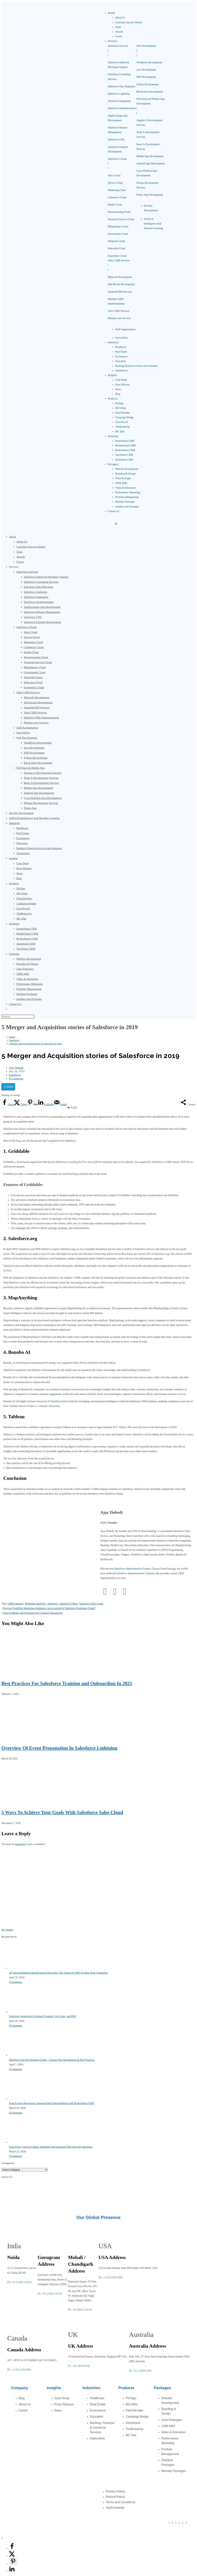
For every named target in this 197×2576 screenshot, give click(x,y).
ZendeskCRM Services (120, 291)
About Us (120, 17)
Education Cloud (116, 248)
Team (118, 27)
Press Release (122, 384)
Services (113, 41)
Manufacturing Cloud (119, 212)
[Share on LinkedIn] (46, 1104)
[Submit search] (36, 1017)
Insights (112, 375)
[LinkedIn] (175, 2522)
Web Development (26, 737)
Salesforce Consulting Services (41, 581)
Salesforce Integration (119, 101)
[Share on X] (20, 1104)
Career (118, 36)
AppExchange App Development (42, 607)
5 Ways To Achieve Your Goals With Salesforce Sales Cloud (62, 1812)
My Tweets (7, 1929)
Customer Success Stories (128, 22)
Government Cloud (118, 233)
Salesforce (15, 1075)
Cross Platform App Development (43, 797)
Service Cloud (115, 182)
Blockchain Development (149, 91)
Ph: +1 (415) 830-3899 (110, 2277)
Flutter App (30, 808)
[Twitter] (172, 2522)
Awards (119, 31)
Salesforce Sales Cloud (63, 1401)
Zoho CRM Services (118, 311)
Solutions (113, 436)
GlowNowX (121, 422)
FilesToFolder (122, 412)
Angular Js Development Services (43, 772)
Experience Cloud (34, 687)
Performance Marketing (127, 492)
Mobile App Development (150, 156)
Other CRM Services (28, 692)
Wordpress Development (149, 62)
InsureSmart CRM (124, 440)
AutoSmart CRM (124, 454)
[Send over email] (60, 1104)
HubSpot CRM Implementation (41, 717)
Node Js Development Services (41, 777)
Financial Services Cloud (121, 219)
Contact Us (114, 511)
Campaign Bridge (124, 417)
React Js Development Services (41, 782)
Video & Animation (125, 487)
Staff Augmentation (27, 727)
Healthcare (121, 347)
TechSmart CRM (124, 459)
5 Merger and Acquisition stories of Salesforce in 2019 (35, 1043)
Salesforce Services (27, 571)
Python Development (147, 84)
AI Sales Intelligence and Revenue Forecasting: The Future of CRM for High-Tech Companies (58, 1972)
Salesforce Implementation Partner (132, 1568)
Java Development (146, 69)
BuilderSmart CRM (125, 445)
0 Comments (16, 1078)
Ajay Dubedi (16, 1067)
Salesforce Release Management (42, 612)
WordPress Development (37, 742)
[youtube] (179, 2522)
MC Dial (119, 431)
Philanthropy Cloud (118, 226)
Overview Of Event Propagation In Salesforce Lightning (59, 1748)
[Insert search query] (17, 1017)
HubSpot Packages (125, 501)
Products (113, 398)
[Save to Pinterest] (32, 1102)
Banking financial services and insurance (136, 365)
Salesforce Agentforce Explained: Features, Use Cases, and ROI (42, 2016)
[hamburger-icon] (101, 6)
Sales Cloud (114, 175)
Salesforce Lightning (119, 93)
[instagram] (186, 2522)
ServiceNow (23, 732)
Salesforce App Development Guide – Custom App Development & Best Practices (52, 2060)
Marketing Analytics (35, 1603)
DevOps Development (21, 813)
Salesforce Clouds (26, 627)
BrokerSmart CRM (125, 450)
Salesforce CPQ (116, 139)
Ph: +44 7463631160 (79, 2366)
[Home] (12, 1037)
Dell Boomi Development (121, 284)
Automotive (121, 370)
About (111, 13)
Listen (8, 1086)
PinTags (119, 403)
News (118, 389)
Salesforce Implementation (122, 108)
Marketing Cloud (117, 190)
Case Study (121, 379)
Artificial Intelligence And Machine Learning (34, 818)
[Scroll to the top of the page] (1, 2538)
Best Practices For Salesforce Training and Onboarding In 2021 (66, 1683)
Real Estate (121, 351)
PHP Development (146, 77)
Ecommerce (121, 356)
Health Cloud (115, 204)
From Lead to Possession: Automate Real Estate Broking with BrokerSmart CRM (52, 2103)
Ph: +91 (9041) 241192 (80, 2309)
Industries (113, 342)
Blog (117, 394)
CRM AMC (121, 483)
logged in (20, 1844)
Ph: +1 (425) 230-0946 (19, 2369)
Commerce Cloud (117, 197)
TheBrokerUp (122, 426)
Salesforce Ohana (69, 1603)
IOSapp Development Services (41, 803)
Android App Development (150, 163)
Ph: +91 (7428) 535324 (19, 2282)
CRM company (16, 1603)
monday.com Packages (127, 506)
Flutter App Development (149, 194)
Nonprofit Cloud (116, 241)
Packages (113, 464)
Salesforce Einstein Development (42, 622)
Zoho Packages (123, 478)
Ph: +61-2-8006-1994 (140, 2370)
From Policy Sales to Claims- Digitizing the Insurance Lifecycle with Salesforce (51, 2146)
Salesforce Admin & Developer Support (46, 576)
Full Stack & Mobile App (30, 767)
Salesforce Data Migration (121, 86)
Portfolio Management (127, 497)
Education (120, 361)
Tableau (67, 1427)
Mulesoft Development (120, 277)
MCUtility (120, 408)
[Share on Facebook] (7, 1104)
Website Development (126, 469)
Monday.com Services (119, 318)
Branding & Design (125, 473)
